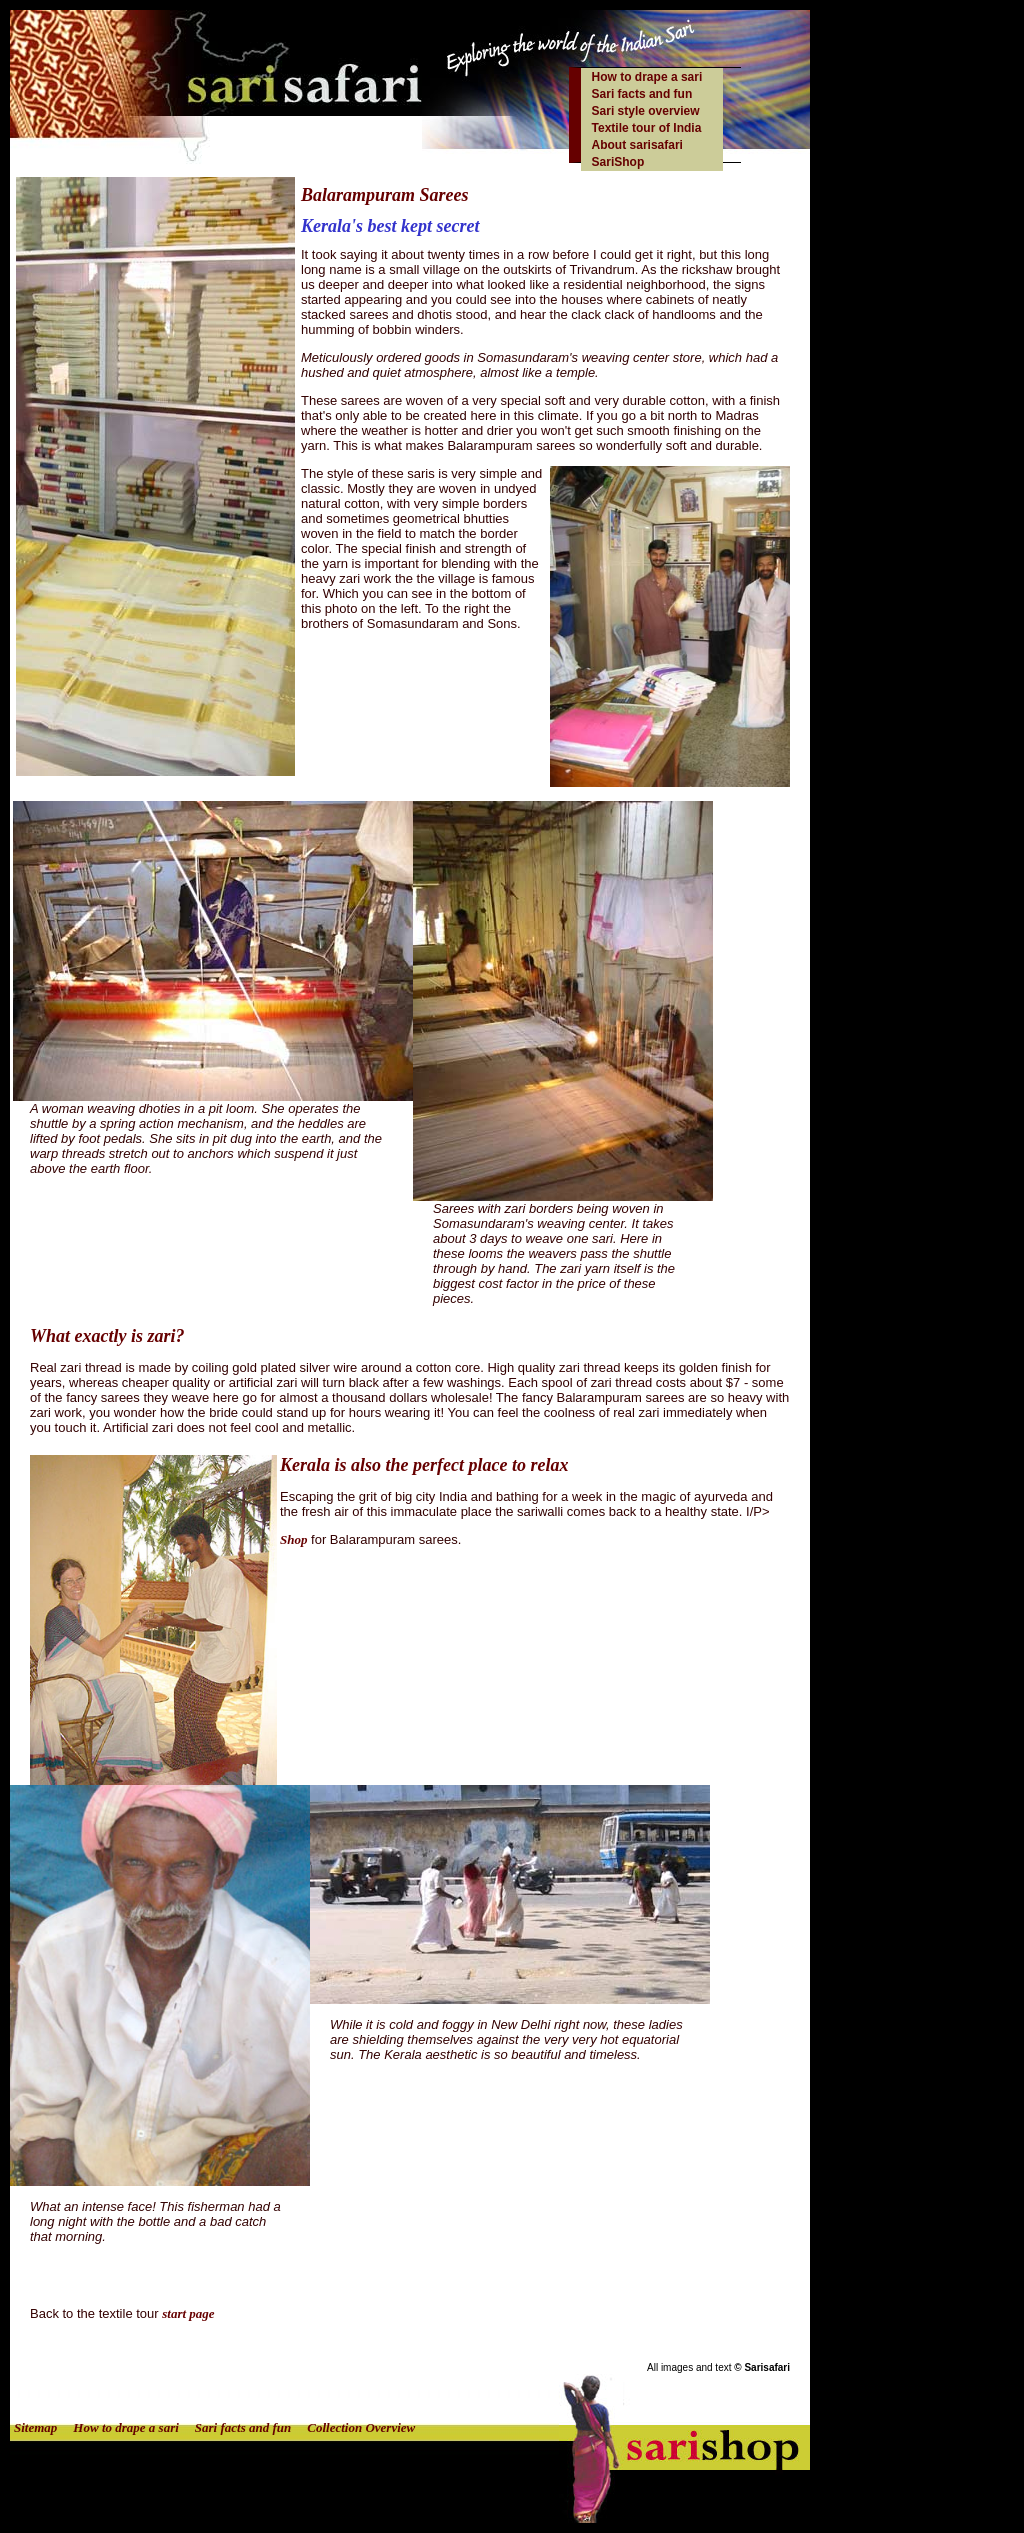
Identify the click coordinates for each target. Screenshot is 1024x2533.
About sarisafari (637, 145)
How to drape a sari (647, 77)
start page (188, 2313)
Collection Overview (361, 2427)
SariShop (618, 162)
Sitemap (35, 2427)
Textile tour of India (647, 128)
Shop (293, 1539)
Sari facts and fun (642, 94)
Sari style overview (646, 111)
